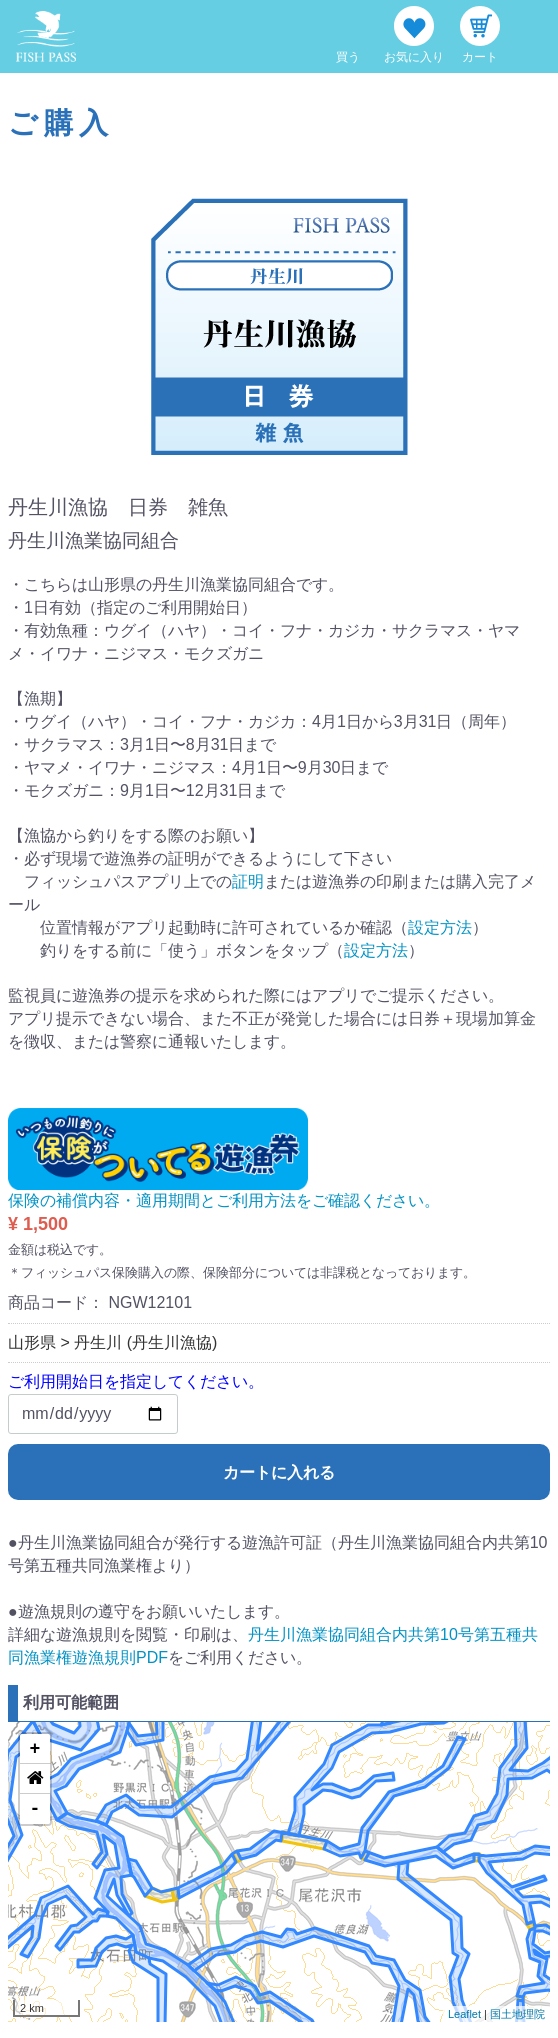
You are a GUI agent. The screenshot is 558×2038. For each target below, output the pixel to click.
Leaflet (464, 2014)
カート (480, 57)
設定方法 (440, 927)
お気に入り (414, 57)
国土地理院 (517, 2014)
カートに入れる (279, 1472)
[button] (35, 1779)
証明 (248, 881)
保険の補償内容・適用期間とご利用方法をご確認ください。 (224, 1200)
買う (348, 57)
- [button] (35, 1809)
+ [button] (35, 1749)
